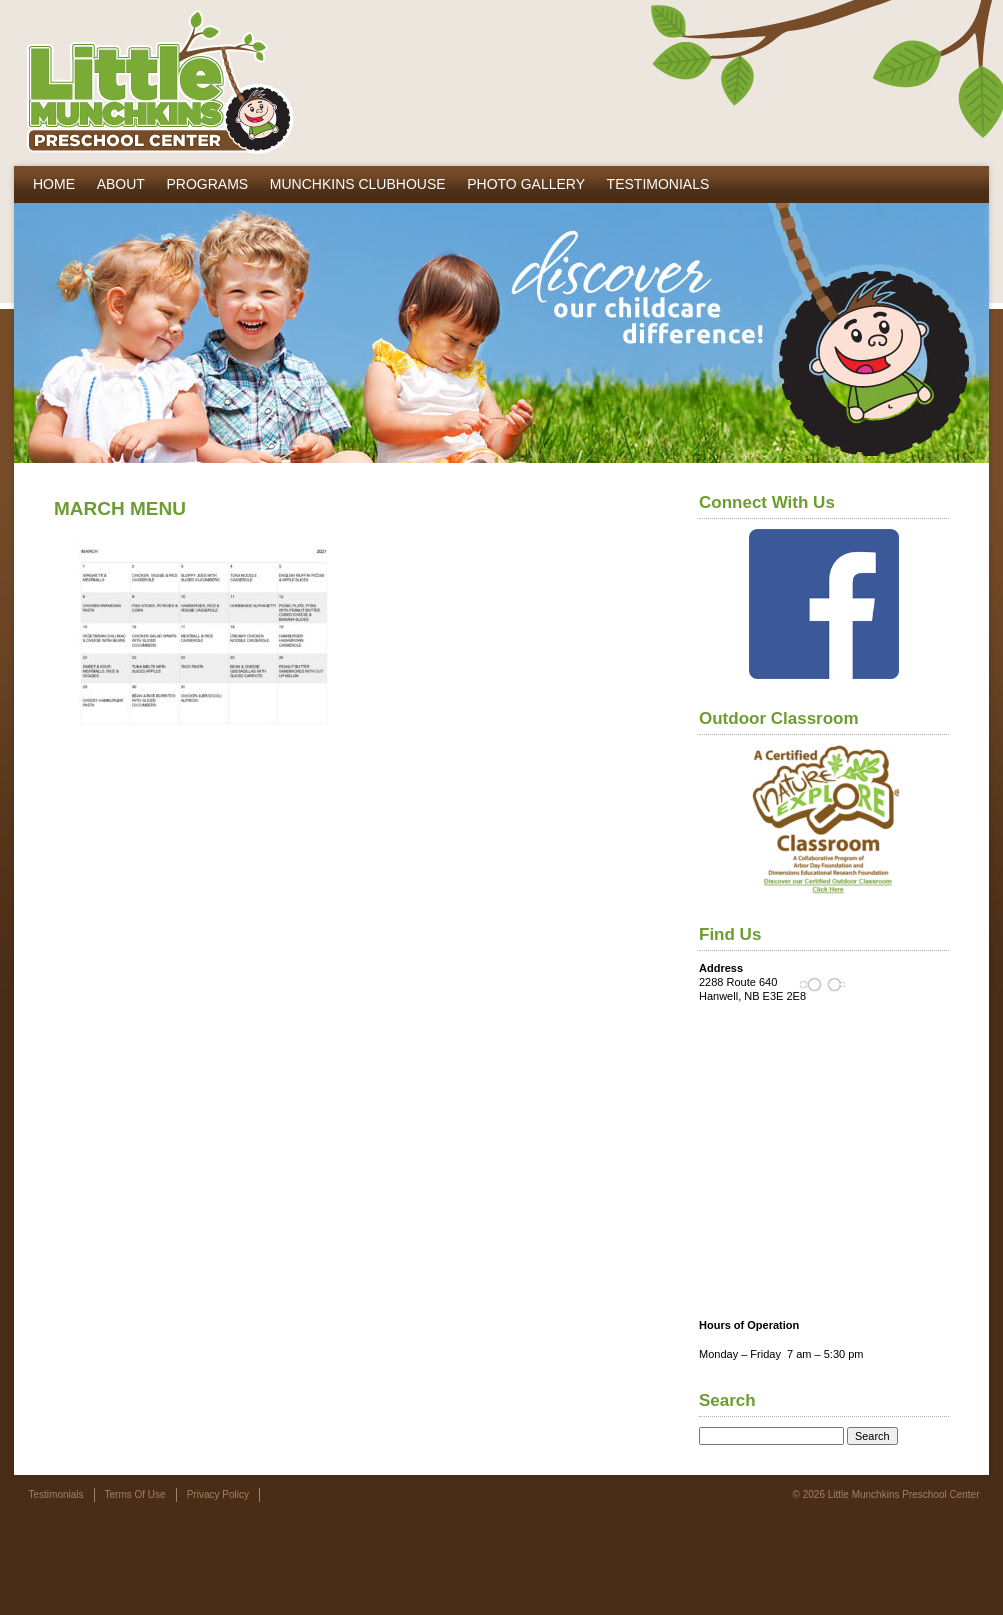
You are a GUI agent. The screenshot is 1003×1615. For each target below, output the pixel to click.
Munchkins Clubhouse (358, 184)
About (121, 184)
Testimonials (658, 184)
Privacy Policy (218, 1494)
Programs (207, 184)
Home (54, 184)
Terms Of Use (135, 1494)
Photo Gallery (526, 184)
